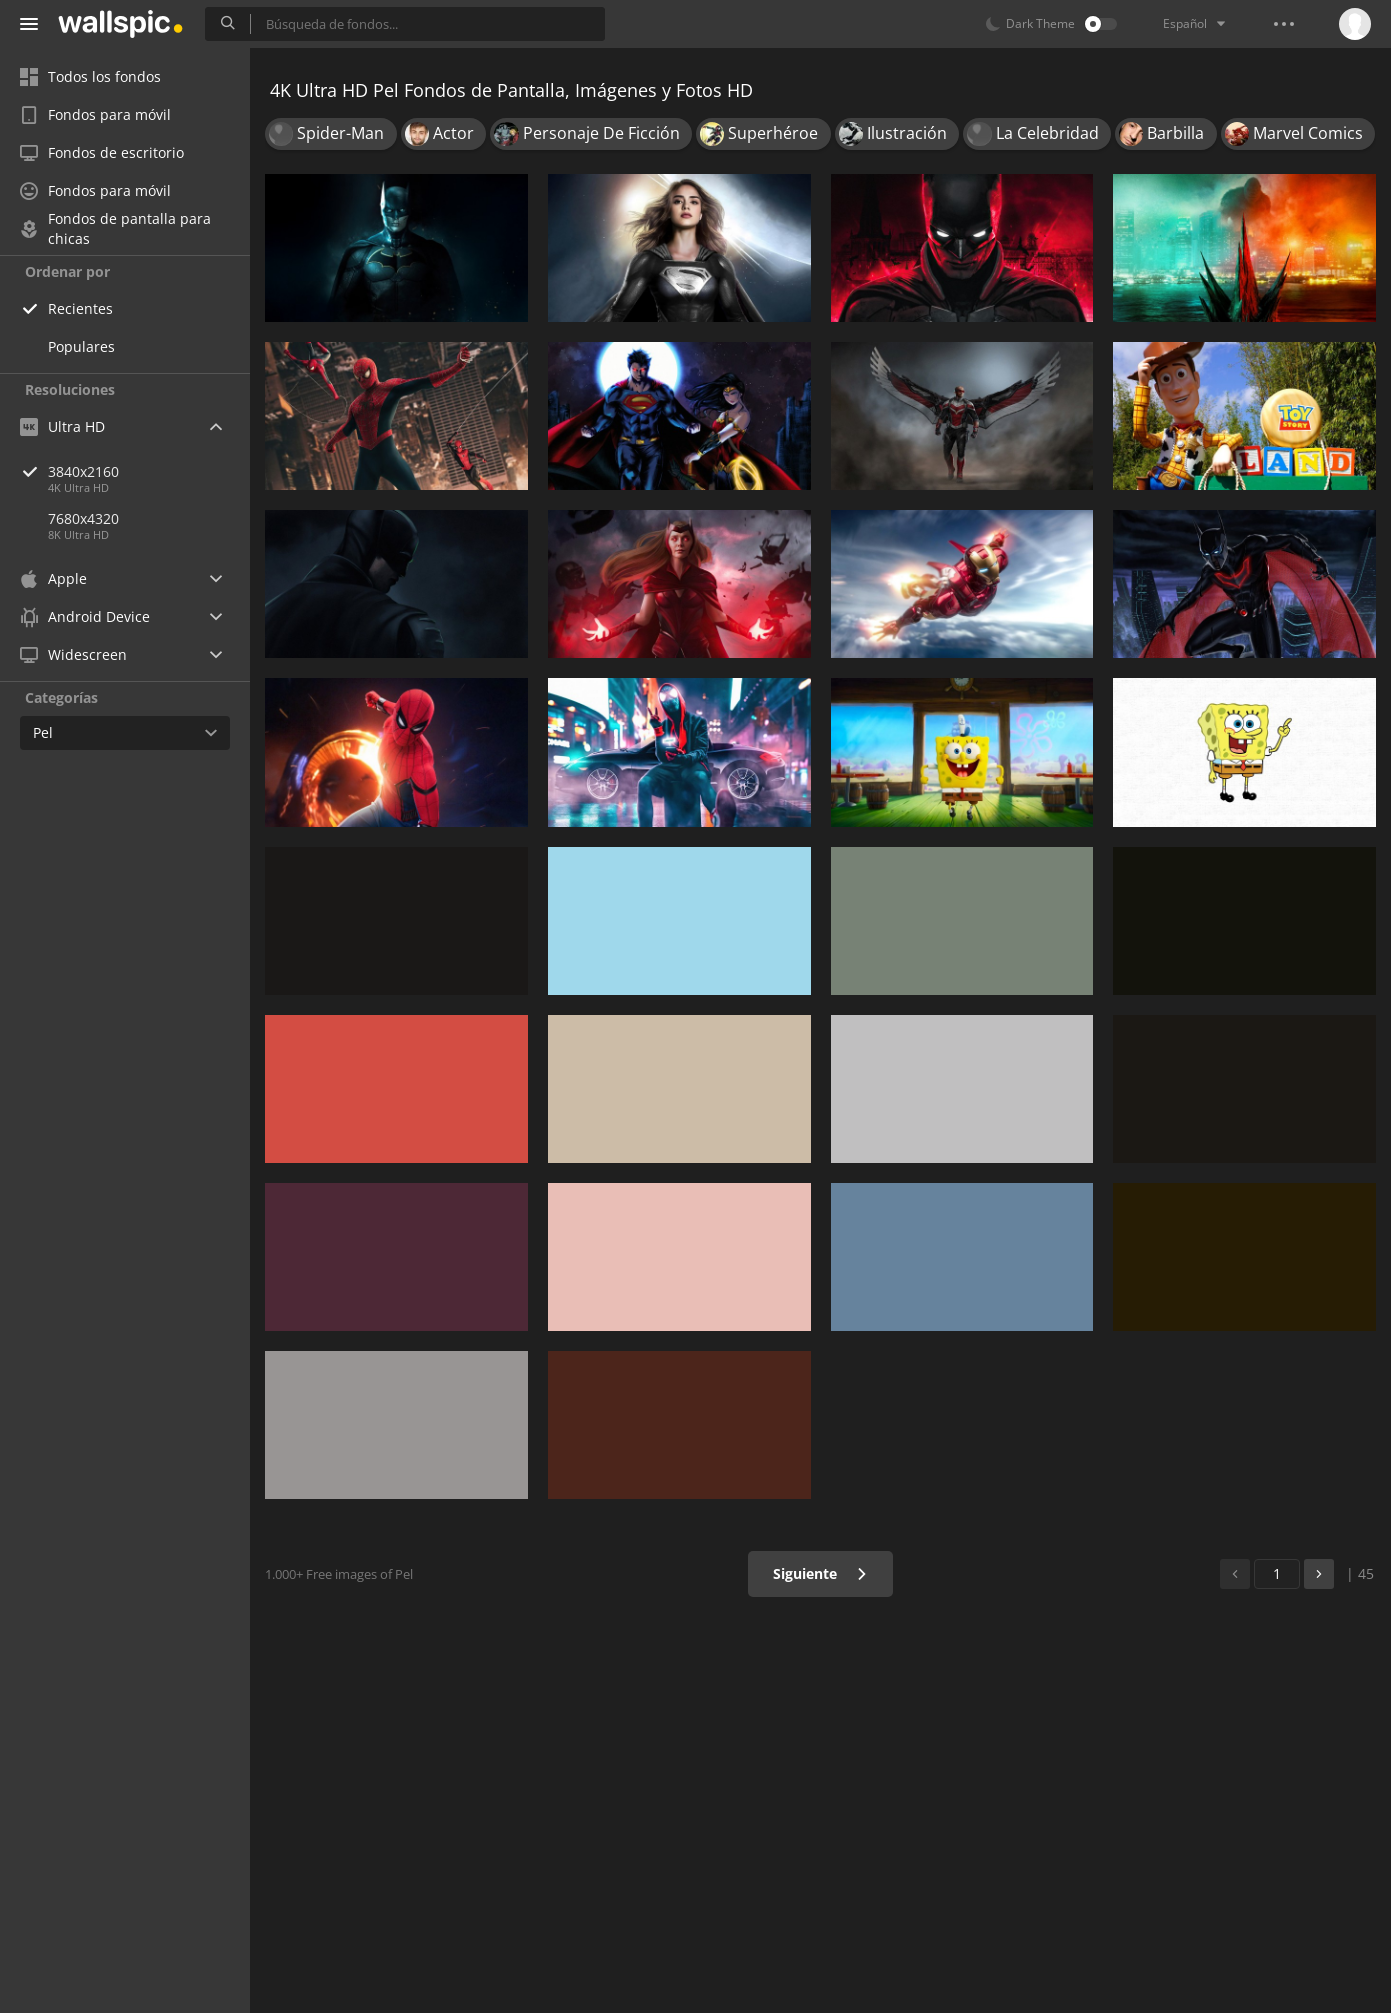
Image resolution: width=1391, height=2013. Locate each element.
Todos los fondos (90, 76)
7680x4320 (83, 518)
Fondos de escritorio (102, 152)
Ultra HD (62, 426)
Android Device (85, 617)
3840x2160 (149, 471)
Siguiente (820, 1573)
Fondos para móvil (95, 114)
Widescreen (73, 654)
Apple (53, 578)
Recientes (80, 308)
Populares (81, 346)
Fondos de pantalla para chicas (115, 229)
